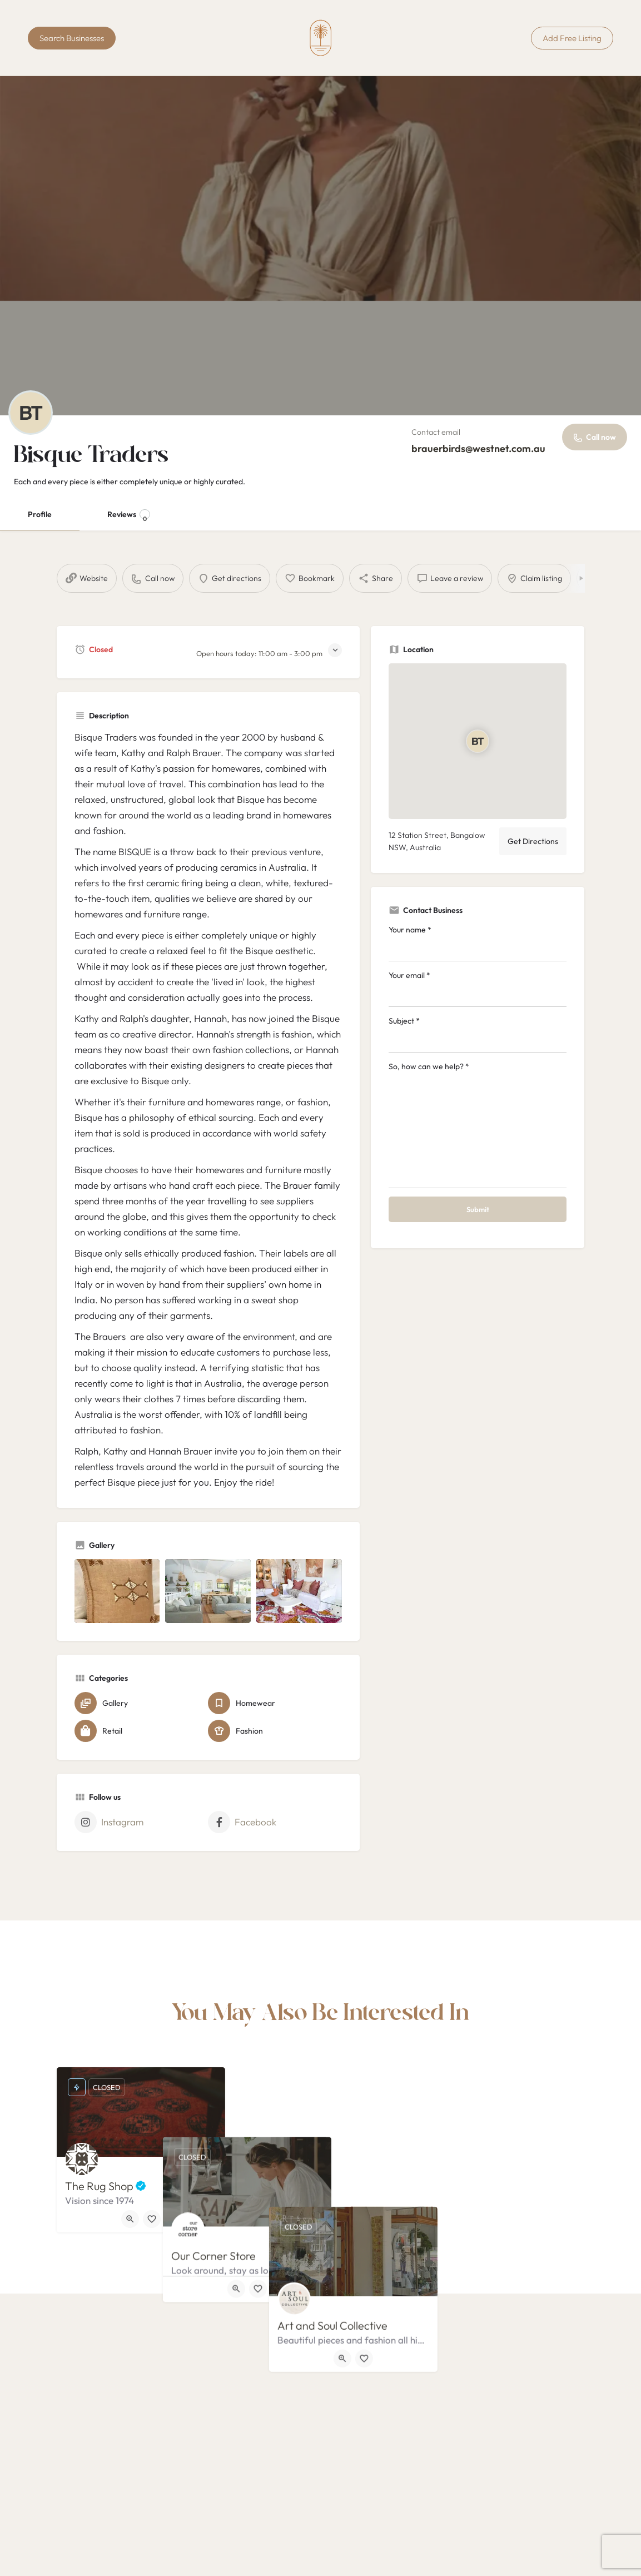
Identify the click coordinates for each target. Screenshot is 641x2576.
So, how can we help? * (478, 1124)
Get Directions (533, 841)
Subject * (478, 1034)
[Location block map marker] (478, 740)
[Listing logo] (30, 412)
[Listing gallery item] (117, 1591)
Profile (40, 514)
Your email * (478, 988)
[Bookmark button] (152, 2219)
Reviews (128, 516)
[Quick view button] (130, 2219)
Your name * (478, 943)
